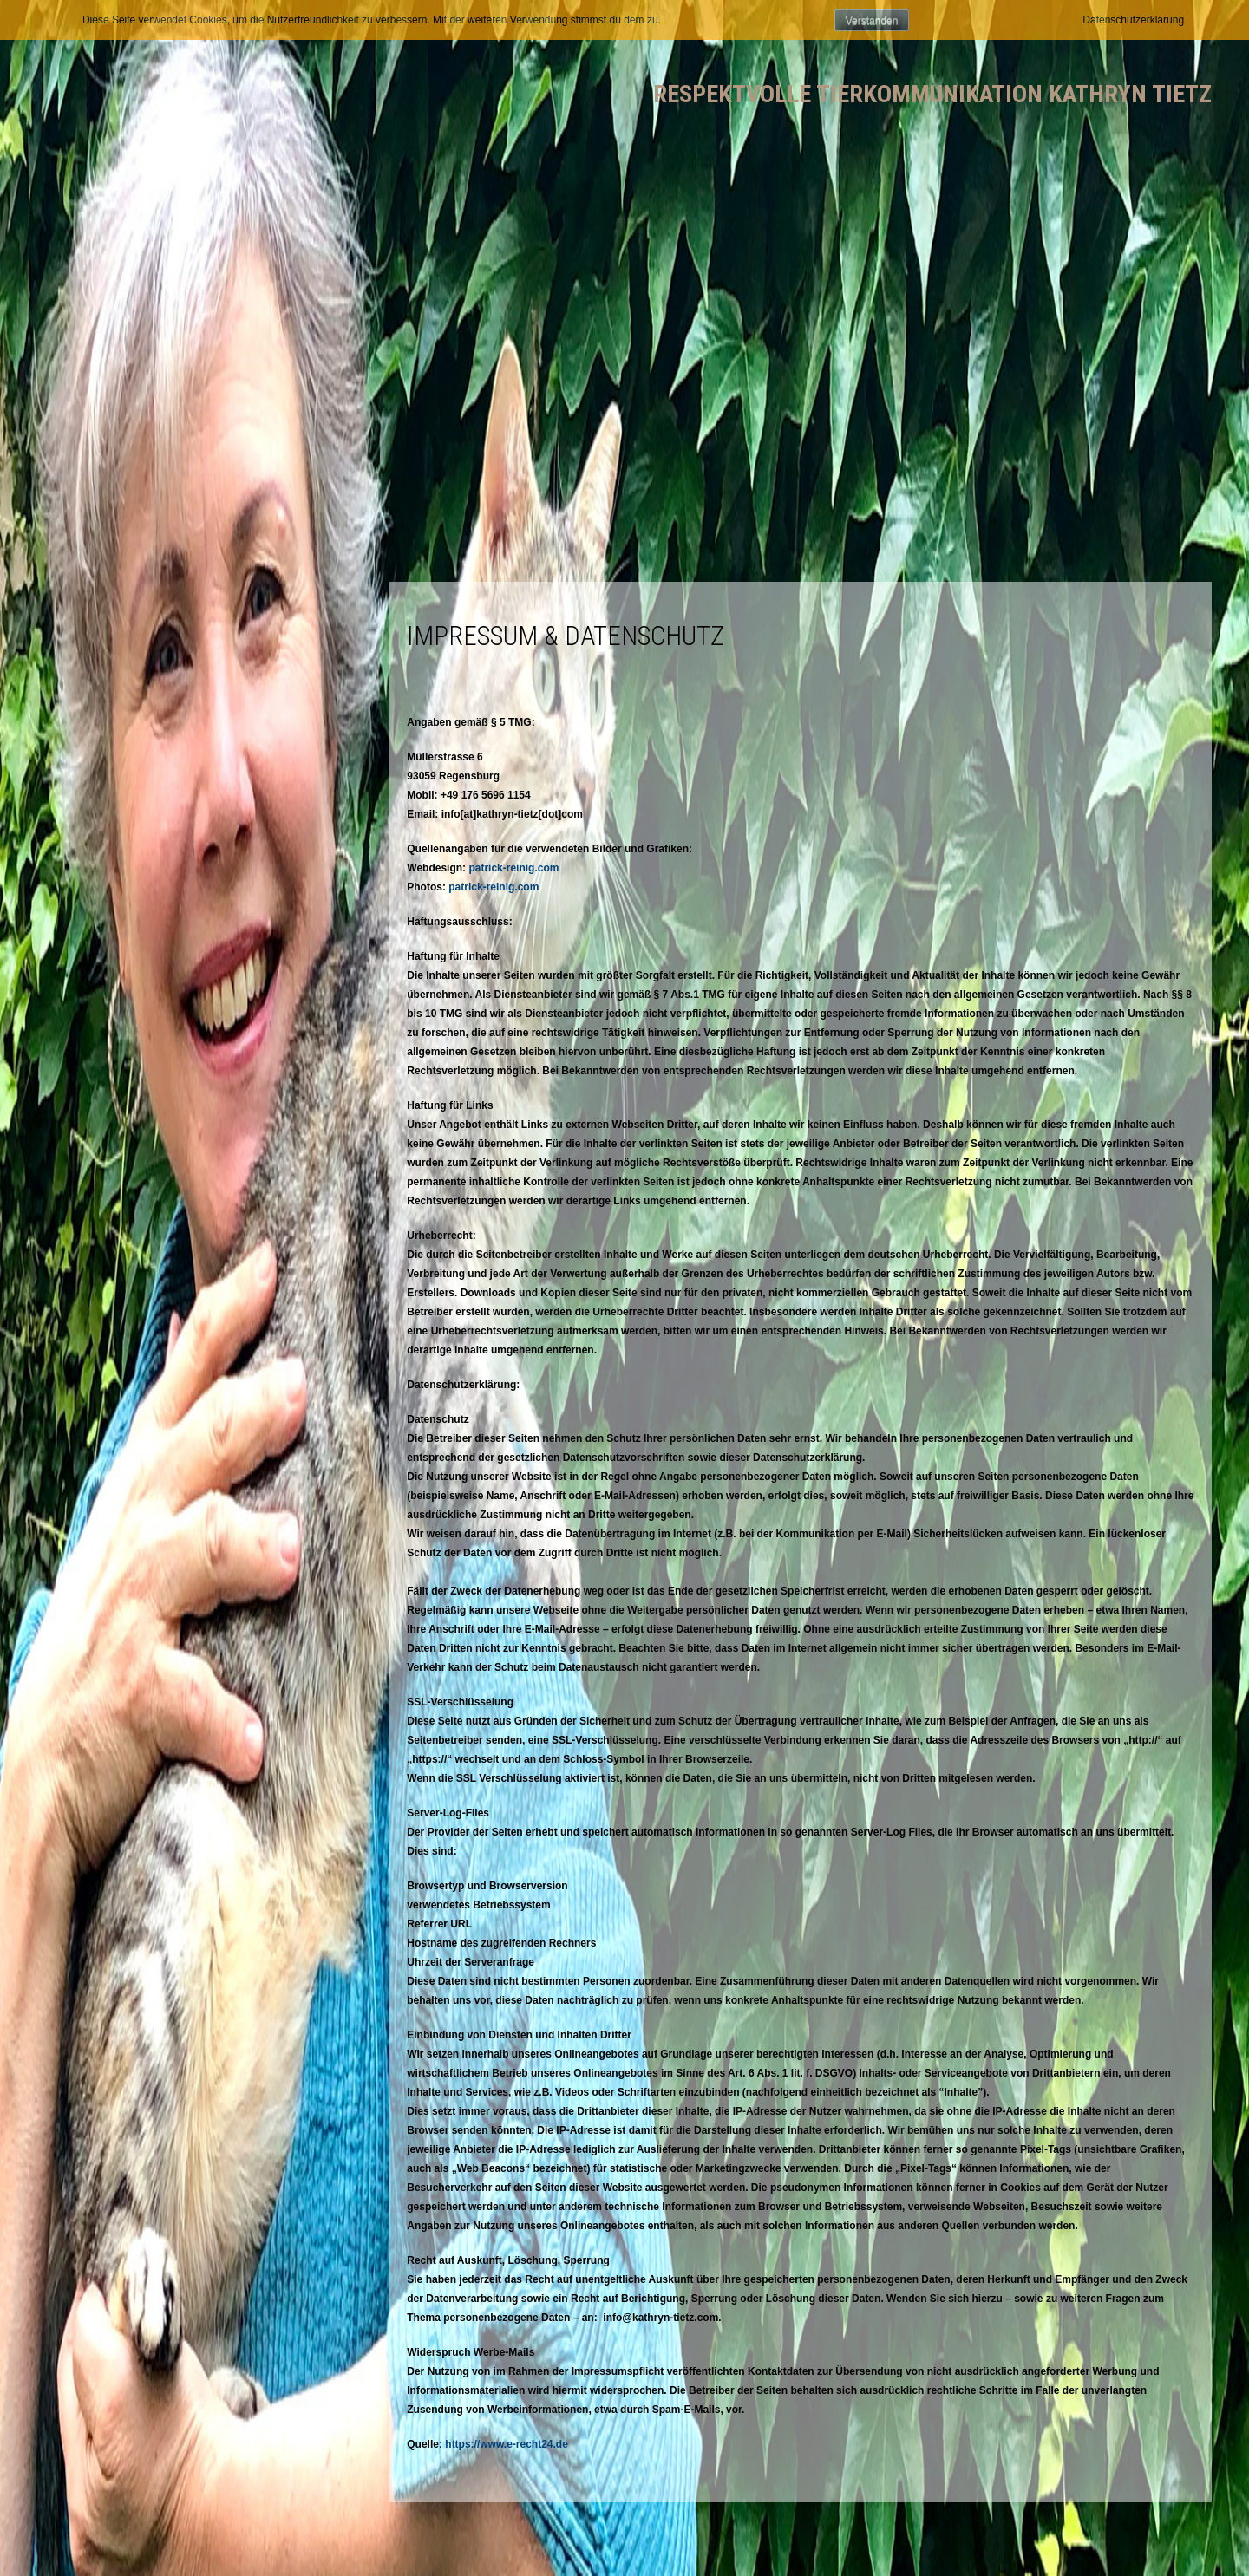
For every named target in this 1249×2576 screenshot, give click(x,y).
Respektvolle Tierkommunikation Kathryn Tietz (932, 94)
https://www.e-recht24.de (506, 2444)
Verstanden (872, 21)
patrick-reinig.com (513, 868)
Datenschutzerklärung (1133, 20)
